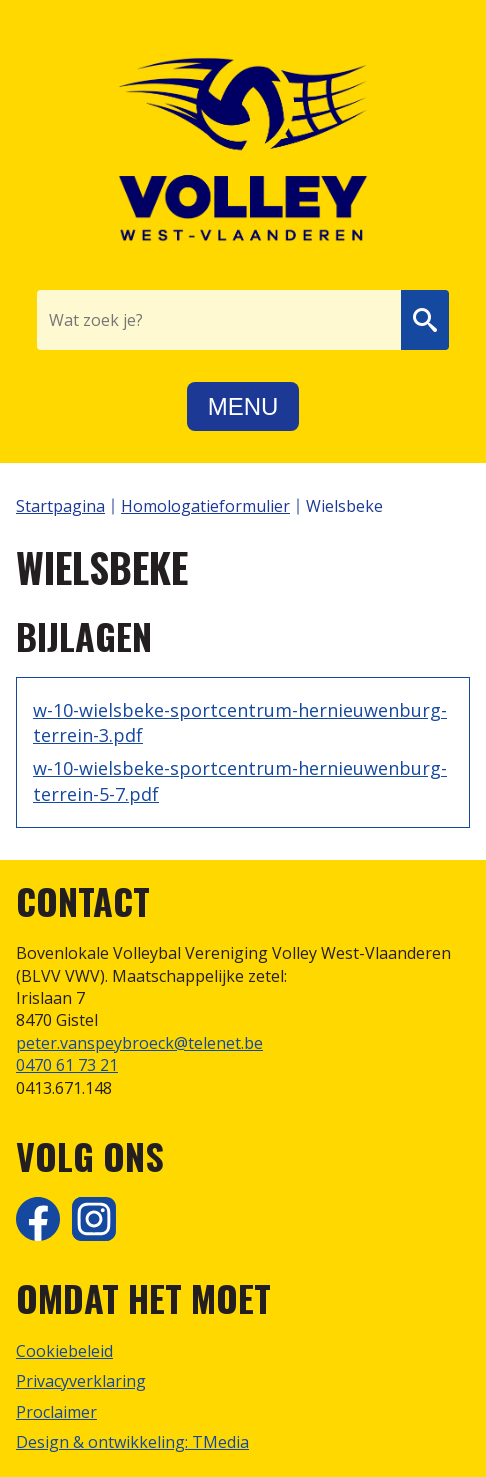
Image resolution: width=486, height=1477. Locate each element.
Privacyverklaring (81, 1381)
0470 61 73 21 (67, 1065)
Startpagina (60, 506)
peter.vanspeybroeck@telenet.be (139, 1043)
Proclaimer (56, 1412)
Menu (243, 406)
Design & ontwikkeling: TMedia (132, 1442)
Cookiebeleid (64, 1351)
